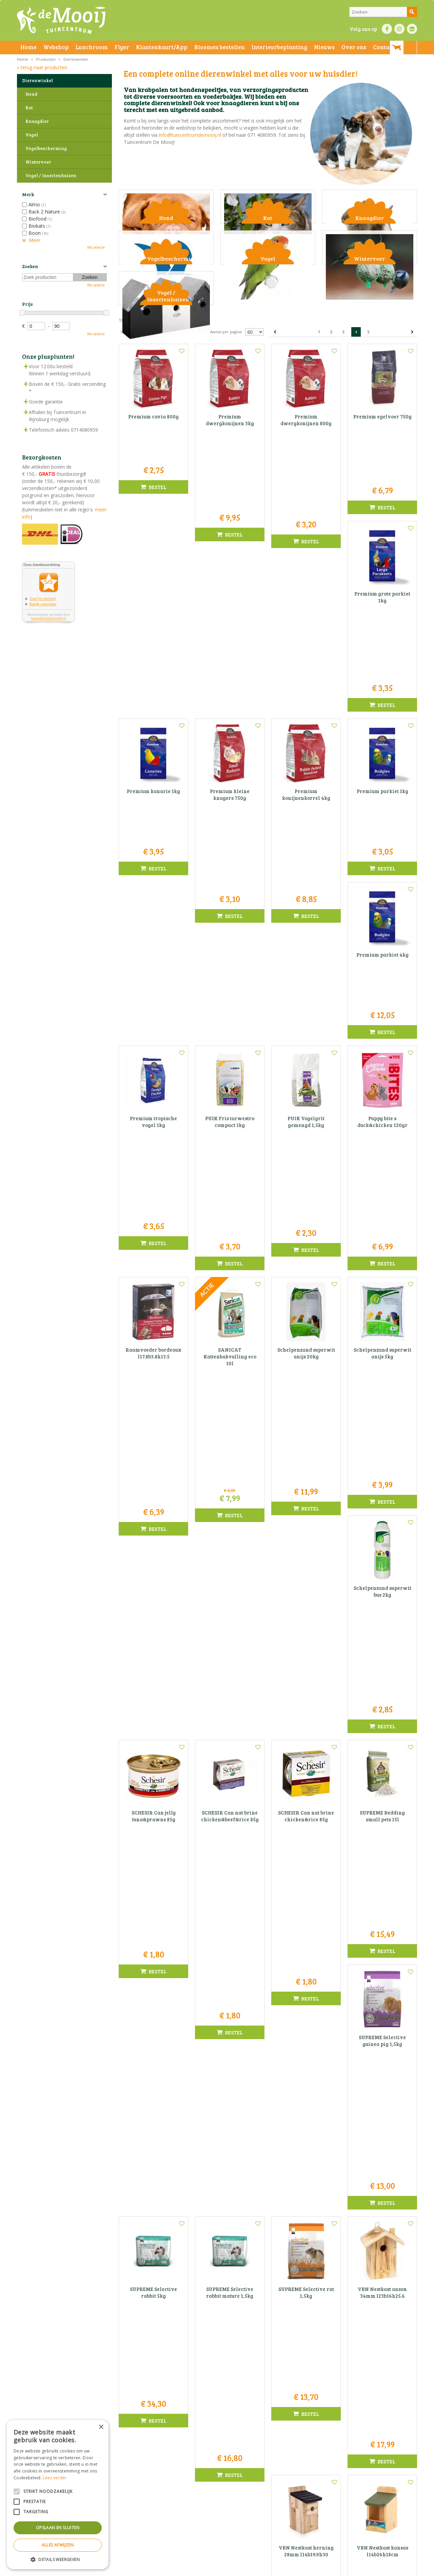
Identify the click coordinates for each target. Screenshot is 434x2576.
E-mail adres (287, 2389)
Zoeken (30, 266)
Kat (29, 108)
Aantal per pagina (226, 449)
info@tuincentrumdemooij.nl (190, 135)
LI (412, 29)
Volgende (412, 449)
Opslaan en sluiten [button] (57, 2528)
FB (387, 29)
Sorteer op (130, 449)
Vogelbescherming (46, 148)
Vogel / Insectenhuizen (50, 175)
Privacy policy (233, 2569)
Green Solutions (311, 2569)
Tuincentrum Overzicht (351, 2569)
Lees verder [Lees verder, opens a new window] (54, 2478)
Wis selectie (96, 247)
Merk (28, 194)
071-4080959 (219, 2502)
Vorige (275, 449)
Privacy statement (130, 2569)
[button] (58, 2559)
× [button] (100, 2427)
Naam (353, 2365)
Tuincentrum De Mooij (217, 2480)
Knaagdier (37, 121)
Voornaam (284, 2365)
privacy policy (235, 2406)
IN (399, 29)
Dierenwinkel (37, 80)
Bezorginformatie (167, 2569)
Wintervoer (38, 162)
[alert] (57, 2494)
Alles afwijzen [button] (58, 2545)
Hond (31, 94)
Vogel (31, 135)
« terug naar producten (42, 67)
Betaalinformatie (201, 2569)
